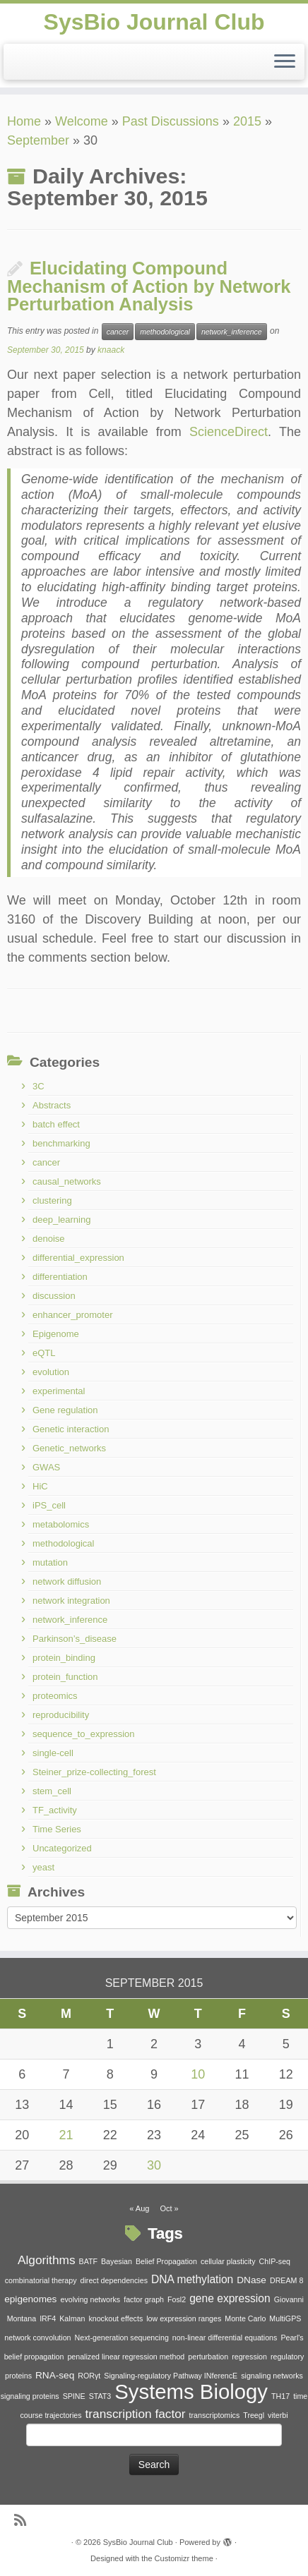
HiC (40, 1486)
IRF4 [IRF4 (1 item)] (48, 2318)
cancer (118, 331)
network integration (71, 1600)
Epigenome (55, 1334)
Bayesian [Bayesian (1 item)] (116, 2261)
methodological (165, 331)
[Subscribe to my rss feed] (23, 2520)
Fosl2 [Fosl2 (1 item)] (176, 2299)
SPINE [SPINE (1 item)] (74, 2396)
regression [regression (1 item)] (249, 2356)
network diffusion (66, 1581)
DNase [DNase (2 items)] (251, 2280)
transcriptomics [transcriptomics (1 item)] (214, 2415)
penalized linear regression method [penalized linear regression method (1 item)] (125, 2356)
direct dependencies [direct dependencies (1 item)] (114, 2280)
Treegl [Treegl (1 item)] (253, 2415)
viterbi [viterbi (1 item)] (278, 2415)
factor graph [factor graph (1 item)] (144, 2299)
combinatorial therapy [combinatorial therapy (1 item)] (41, 2280)
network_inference (231, 331)
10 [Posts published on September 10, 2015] (198, 2074)
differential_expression (78, 1257)
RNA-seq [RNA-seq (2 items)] (54, 2375)
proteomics (55, 1696)
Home (24, 121)
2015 (247, 121)
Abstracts (51, 1105)
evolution (50, 1372)
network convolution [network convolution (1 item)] (37, 2337)
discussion (54, 1295)
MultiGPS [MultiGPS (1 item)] (285, 2318)
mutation (50, 1562)
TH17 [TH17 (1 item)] (280, 2396)
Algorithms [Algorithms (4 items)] (47, 2260)
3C (38, 1086)
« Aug (139, 2208)
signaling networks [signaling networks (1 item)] (272, 2375)
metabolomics (60, 1524)
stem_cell (51, 1791)
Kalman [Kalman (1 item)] (72, 2318)
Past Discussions (170, 121)
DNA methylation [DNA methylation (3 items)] (192, 2279)
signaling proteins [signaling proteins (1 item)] (30, 2396)
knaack (110, 350)
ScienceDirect (228, 432)
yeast (43, 1867)
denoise (48, 1238)
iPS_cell (49, 1505)
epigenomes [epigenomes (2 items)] (30, 2299)
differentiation (60, 1276)
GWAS (46, 1467)
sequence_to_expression (83, 1734)
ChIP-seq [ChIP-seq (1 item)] (274, 2261)
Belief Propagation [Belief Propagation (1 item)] (166, 2261)
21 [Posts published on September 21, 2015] (66, 2135)
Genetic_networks (69, 1448)
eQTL (44, 1353)
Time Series (56, 1829)
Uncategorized (62, 1848)
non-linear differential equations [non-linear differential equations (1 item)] (225, 2337)
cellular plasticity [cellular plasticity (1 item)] (228, 2261)
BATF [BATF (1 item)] (88, 2261)
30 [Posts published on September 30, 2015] (154, 2165)
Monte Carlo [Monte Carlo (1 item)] (245, 2318)
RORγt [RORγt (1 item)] (89, 2375)
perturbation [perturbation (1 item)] (208, 2356)
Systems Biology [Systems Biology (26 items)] (191, 2391)
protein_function (65, 1676)
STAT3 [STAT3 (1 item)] (100, 2396)
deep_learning (61, 1219)
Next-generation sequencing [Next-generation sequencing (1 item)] (122, 2337)
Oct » (169, 2208)
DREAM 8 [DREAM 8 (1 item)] (286, 2280)
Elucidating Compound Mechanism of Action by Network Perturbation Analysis (149, 286)
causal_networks (66, 1181)
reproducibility (60, 1715)
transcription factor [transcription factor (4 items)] (135, 2414)
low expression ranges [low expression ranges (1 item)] (183, 2318)
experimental (58, 1391)
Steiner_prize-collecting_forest (94, 1772)
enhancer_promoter (72, 1315)
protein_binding (63, 1657)
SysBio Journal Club (154, 21)
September (38, 140)
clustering (52, 1200)
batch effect (56, 1124)
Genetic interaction (70, 1429)
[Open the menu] (284, 62)
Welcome (81, 121)
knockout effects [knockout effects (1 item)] (115, 2318)
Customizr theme (184, 2558)
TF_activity (54, 1810)
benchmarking (61, 1143)
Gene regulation (65, 1410)
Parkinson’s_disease (74, 1638)
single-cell (52, 1753)
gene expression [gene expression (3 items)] (230, 2298)
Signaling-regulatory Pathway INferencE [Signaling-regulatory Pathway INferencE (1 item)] (170, 2375)
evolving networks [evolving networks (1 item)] (90, 2299)
